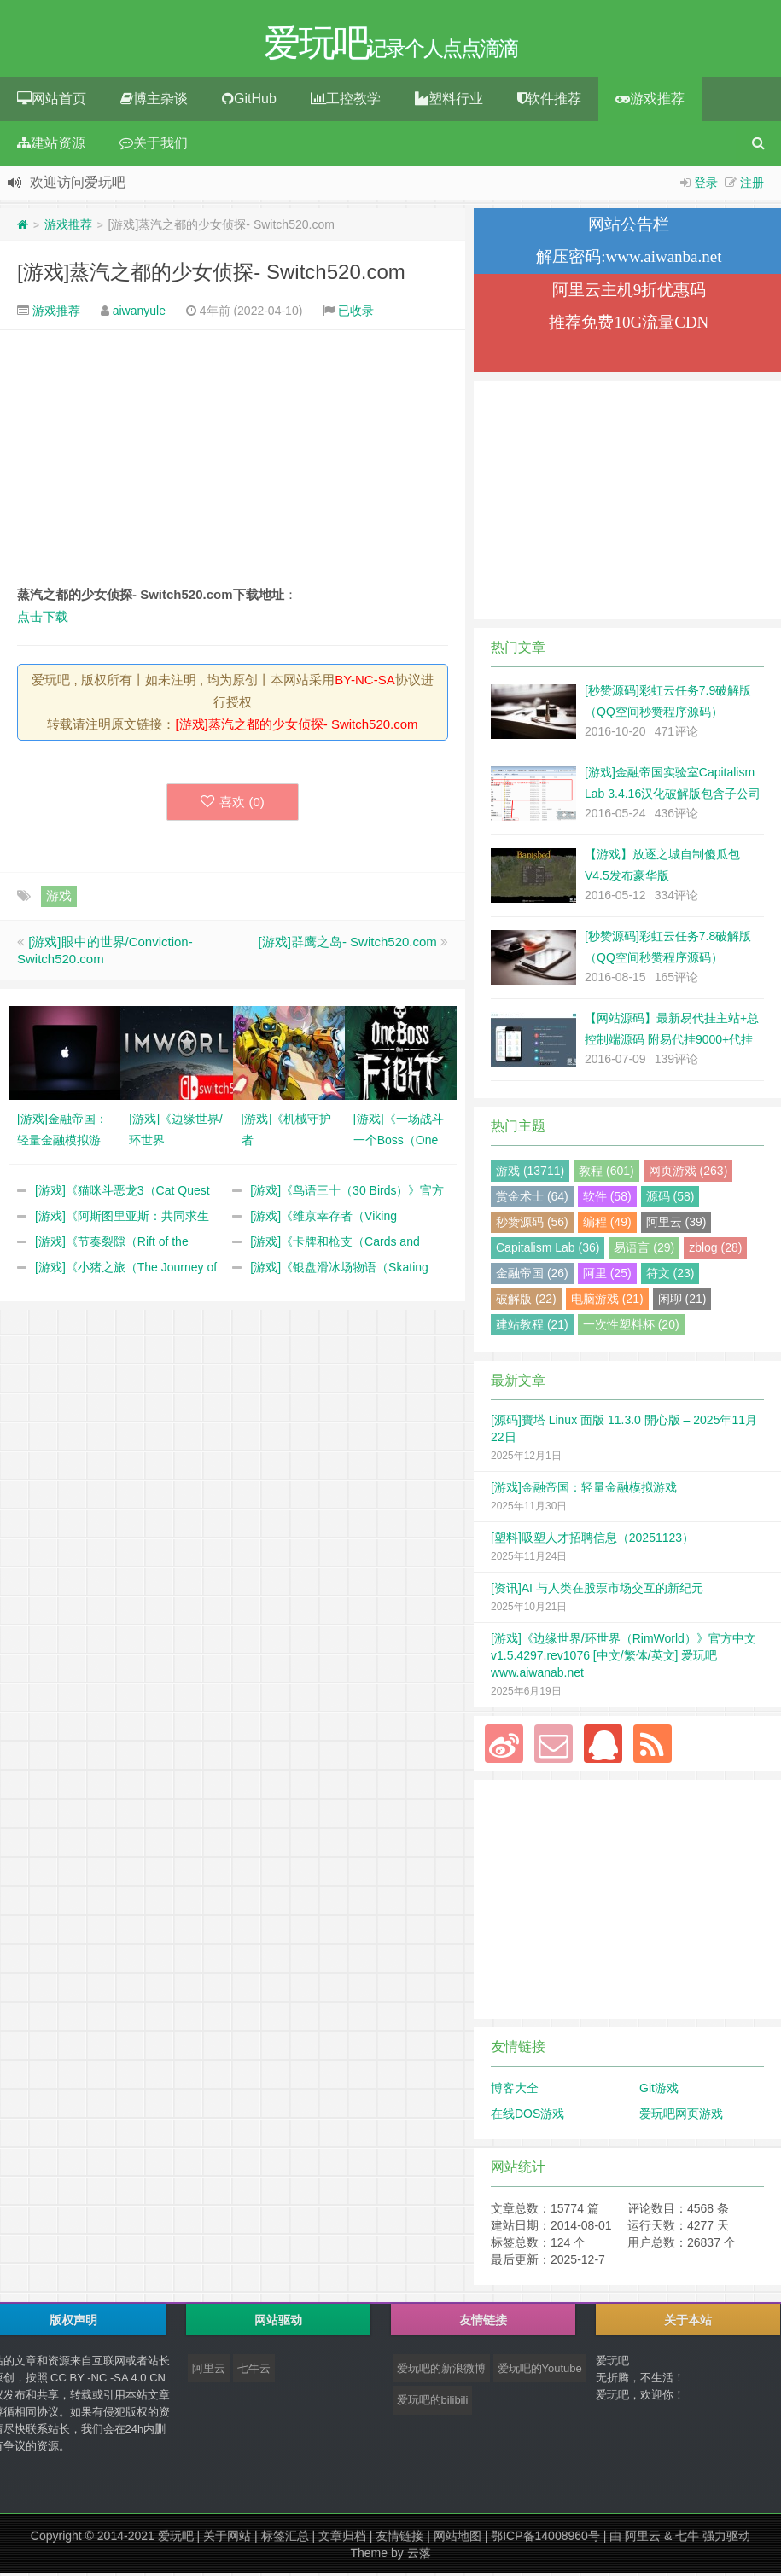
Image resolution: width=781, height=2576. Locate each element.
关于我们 (153, 145)
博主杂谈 (154, 101)
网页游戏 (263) (688, 1173)
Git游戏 (659, 2090)
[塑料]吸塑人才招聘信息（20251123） (592, 1540)
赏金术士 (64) (532, 1199)
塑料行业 (449, 101)
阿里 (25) (607, 1275)
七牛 (687, 2538)
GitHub (249, 101)
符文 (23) (670, 1275)
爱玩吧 (176, 2538)
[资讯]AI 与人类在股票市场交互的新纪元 (597, 1590)
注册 (752, 185)
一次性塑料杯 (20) (631, 1327)
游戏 (59, 898)
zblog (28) (715, 1250)
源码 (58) (670, 1199)
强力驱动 (726, 2538)
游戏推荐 (650, 101)
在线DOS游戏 (527, 2116)
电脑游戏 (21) (607, 1301)
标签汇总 (285, 2538)
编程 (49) (607, 1224)
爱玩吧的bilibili (433, 2402)
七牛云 (254, 2370)
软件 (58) (607, 1199)
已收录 (356, 313)
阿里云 (208, 2370)
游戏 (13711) (530, 1173)
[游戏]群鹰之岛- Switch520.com (348, 944)
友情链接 (399, 2538)
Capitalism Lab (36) (547, 1250)
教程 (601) (606, 1173)
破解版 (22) (526, 1301)
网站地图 (457, 2538)
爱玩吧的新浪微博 (441, 2370)
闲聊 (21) (682, 1301)
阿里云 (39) (676, 1224)
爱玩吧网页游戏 (681, 2116)
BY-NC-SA (364, 682)
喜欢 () (233, 804)
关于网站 (227, 2538)
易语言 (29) (644, 1250)
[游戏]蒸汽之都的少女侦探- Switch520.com (211, 274)
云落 (419, 2555)
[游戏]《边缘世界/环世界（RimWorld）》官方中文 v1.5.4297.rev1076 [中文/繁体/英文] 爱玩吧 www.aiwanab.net (623, 1658)
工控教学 (346, 101)
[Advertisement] (233, 459)
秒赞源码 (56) (532, 1224)
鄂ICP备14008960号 (545, 2538)
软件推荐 (549, 101)
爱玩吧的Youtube (540, 2370)
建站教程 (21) (532, 1327)
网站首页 (51, 101)
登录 (706, 185)
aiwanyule (139, 313)
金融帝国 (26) (532, 1275)
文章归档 (342, 2538)
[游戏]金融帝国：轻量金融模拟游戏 (584, 1490)
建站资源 (51, 145)
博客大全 (515, 2090)
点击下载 (42, 619)
